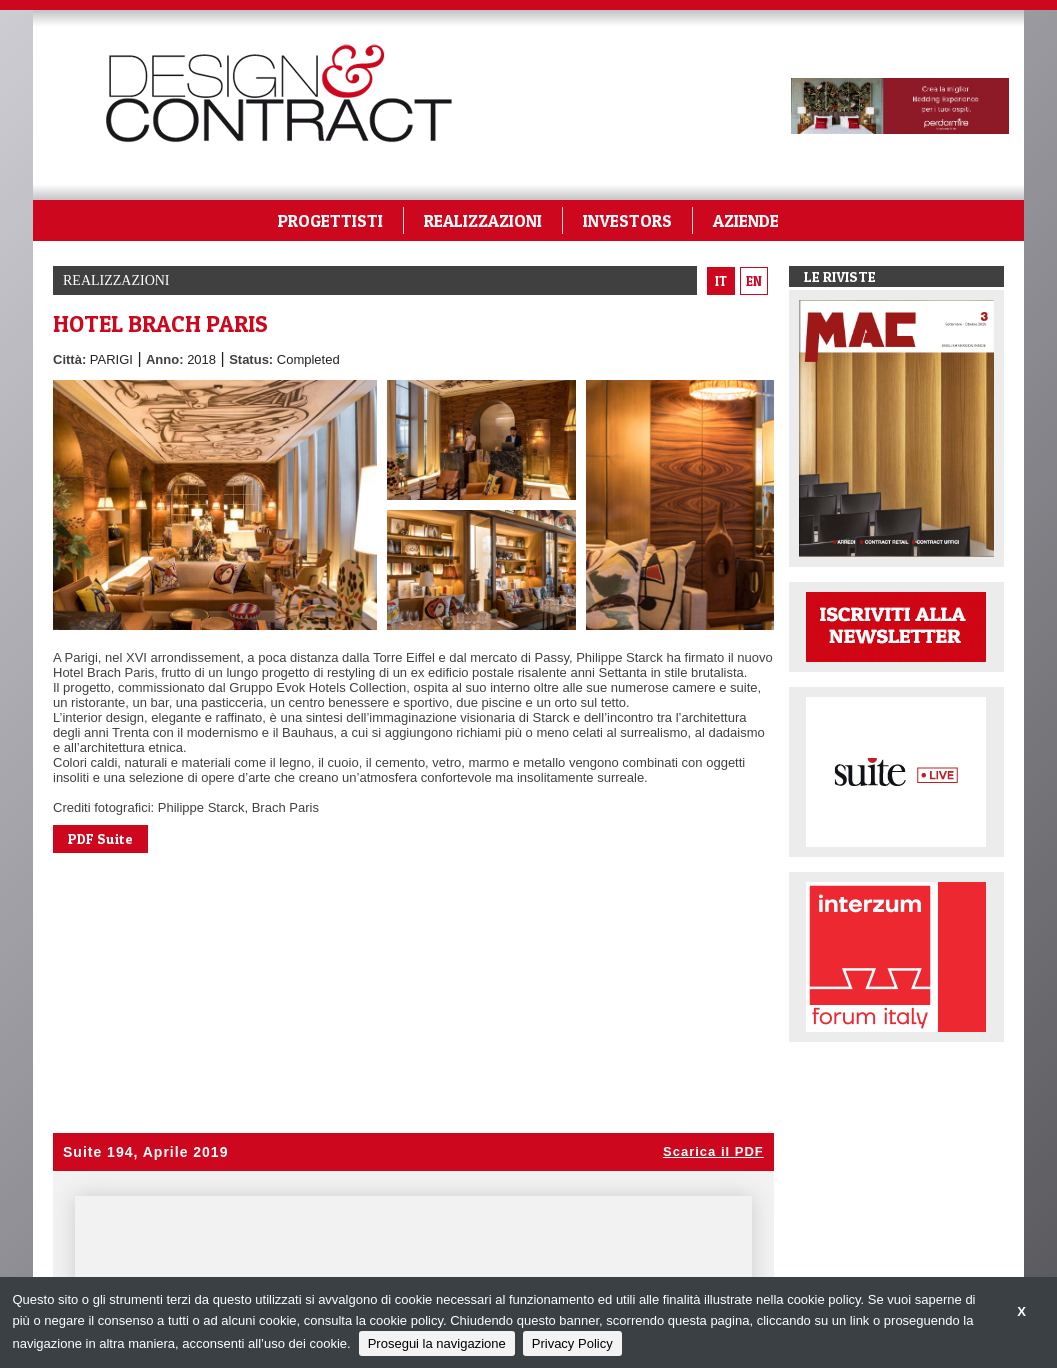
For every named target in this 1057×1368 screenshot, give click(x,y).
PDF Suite (100, 838)
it (721, 281)
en (754, 281)
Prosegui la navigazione (437, 1343)
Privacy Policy (572, 1343)
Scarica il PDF (713, 1151)
